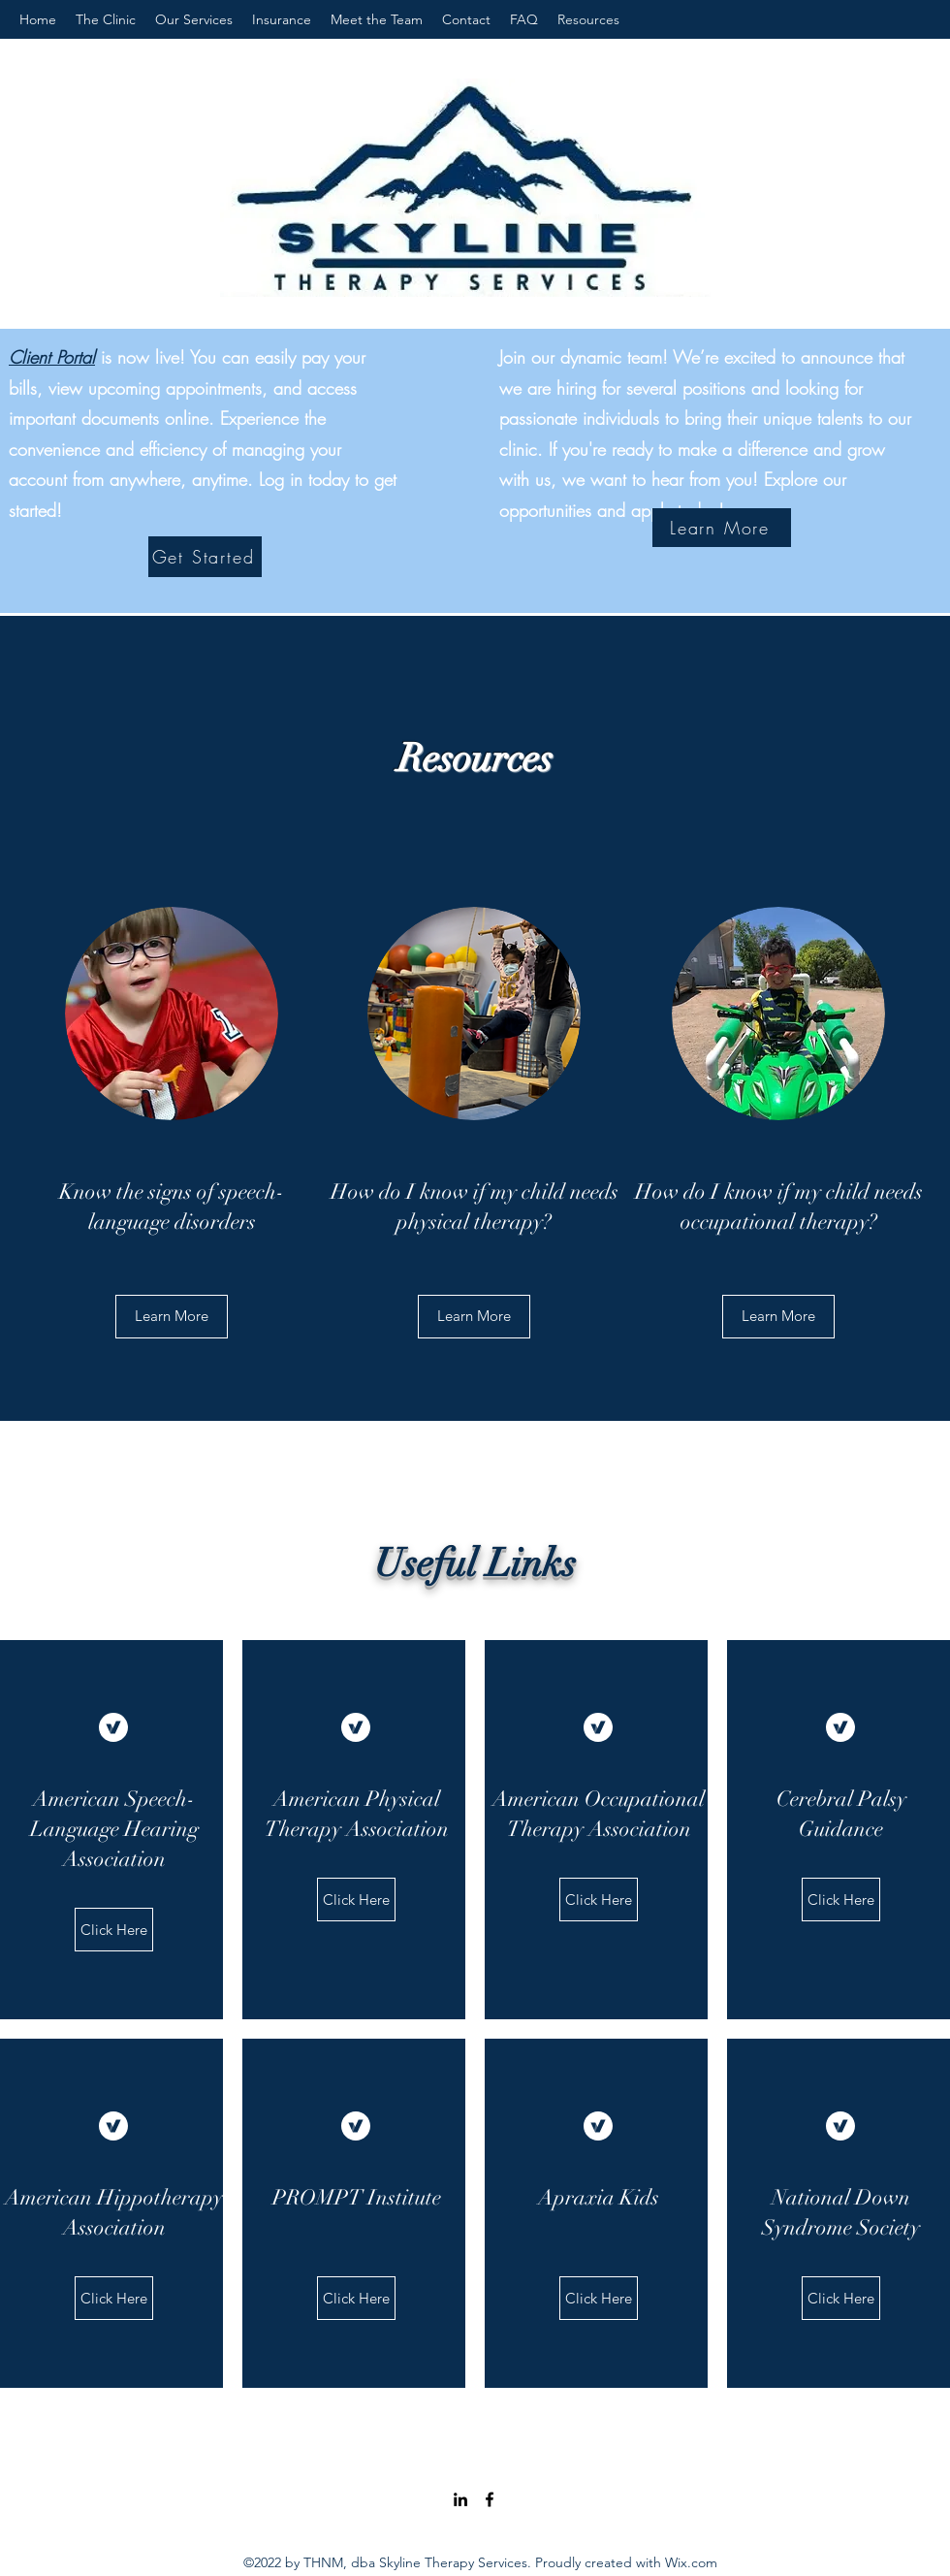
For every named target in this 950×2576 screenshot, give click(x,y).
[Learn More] (721, 527)
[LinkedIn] (460, 2499)
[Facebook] (489, 2499)
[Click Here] (114, 1929)
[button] (778, 1316)
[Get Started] (205, 556)
